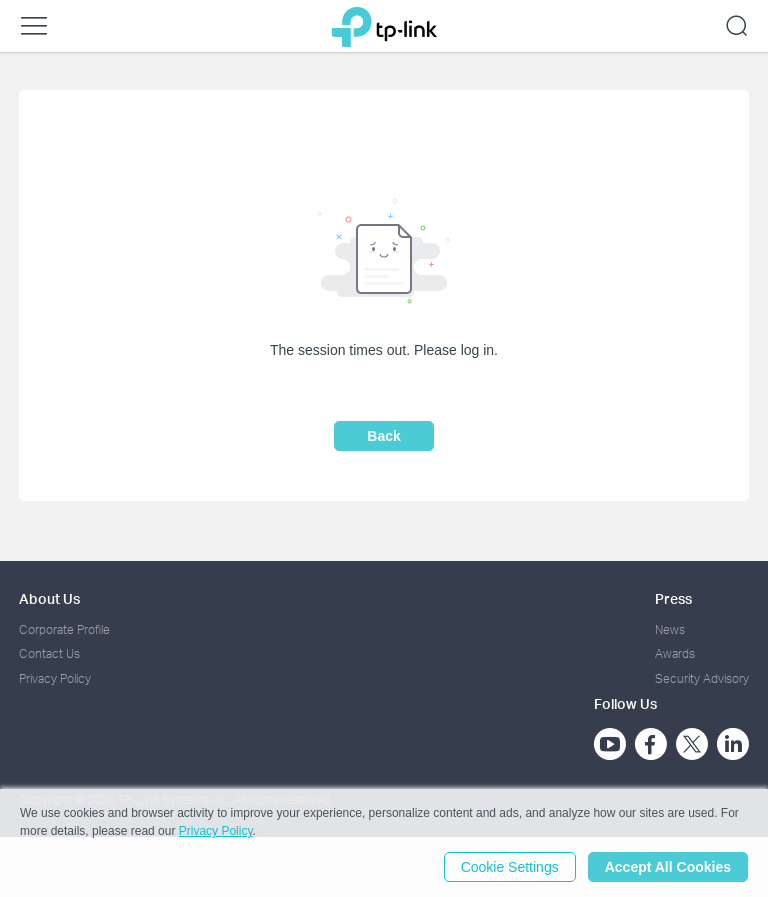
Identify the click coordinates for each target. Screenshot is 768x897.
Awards (675, 653)
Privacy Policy (55, 678)
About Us (49, 598)
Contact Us (49, 653)
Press (673, 598)
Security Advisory (702, 678)
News (670, 629)
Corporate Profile (64, 629)
